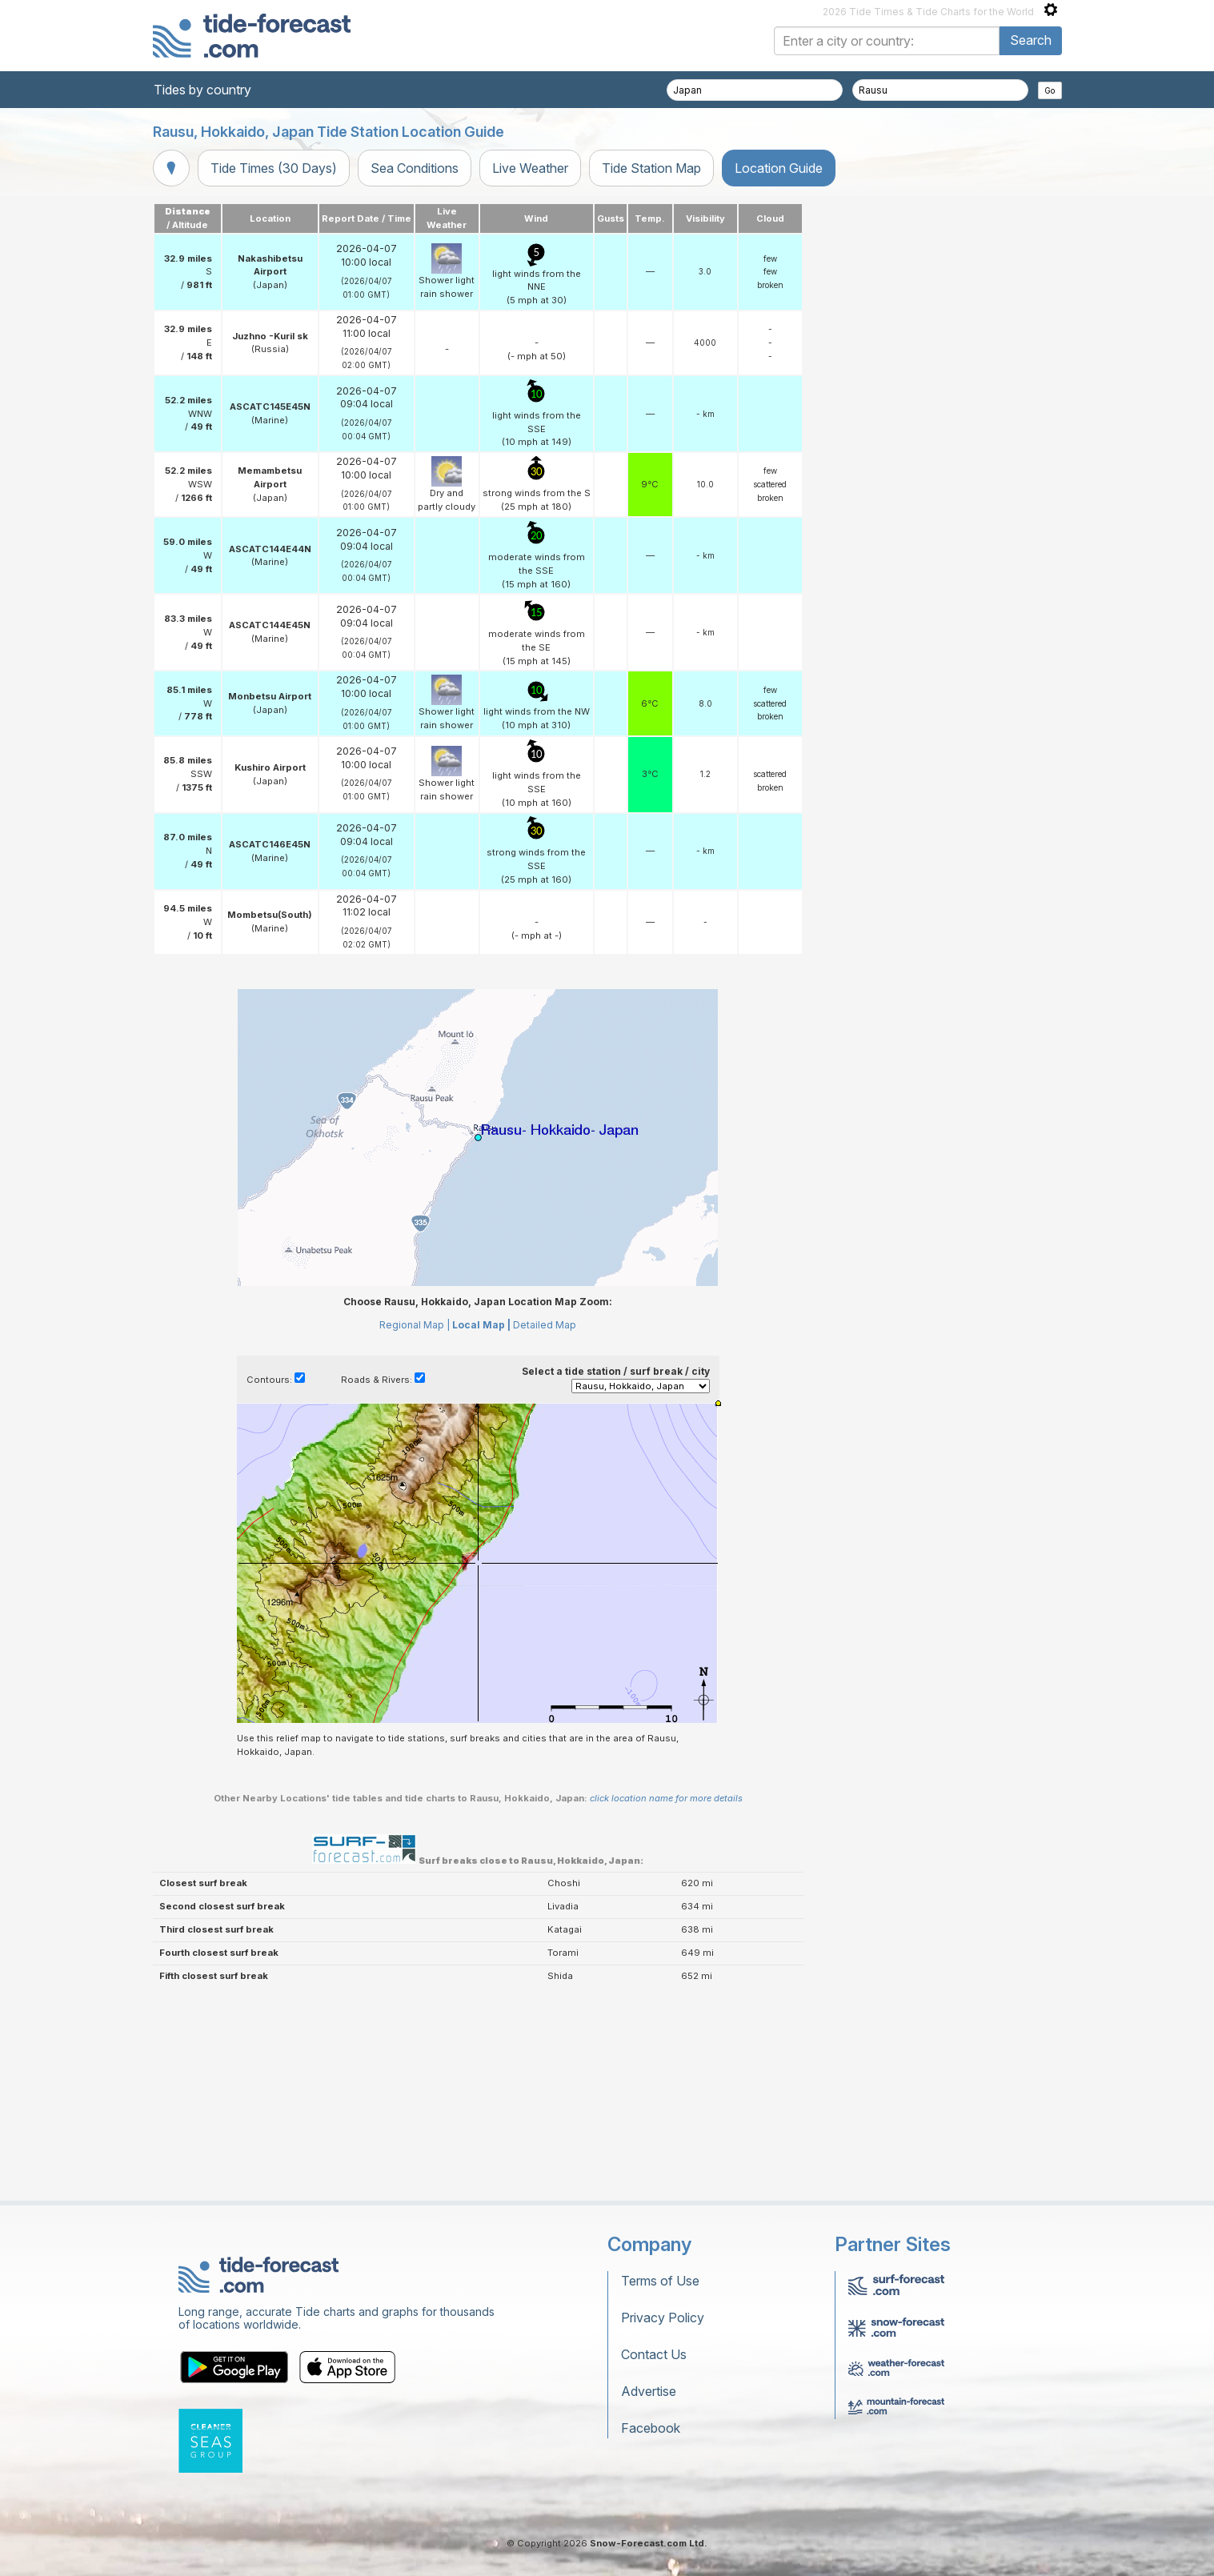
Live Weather (530, 168)
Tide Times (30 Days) (273, 168)
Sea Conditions (415, 168)
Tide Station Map (651, 168)
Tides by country (202, 90)
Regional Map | (414, 1525)
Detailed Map (544, 1525)
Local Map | (481, 1525)
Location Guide (779, 168)
